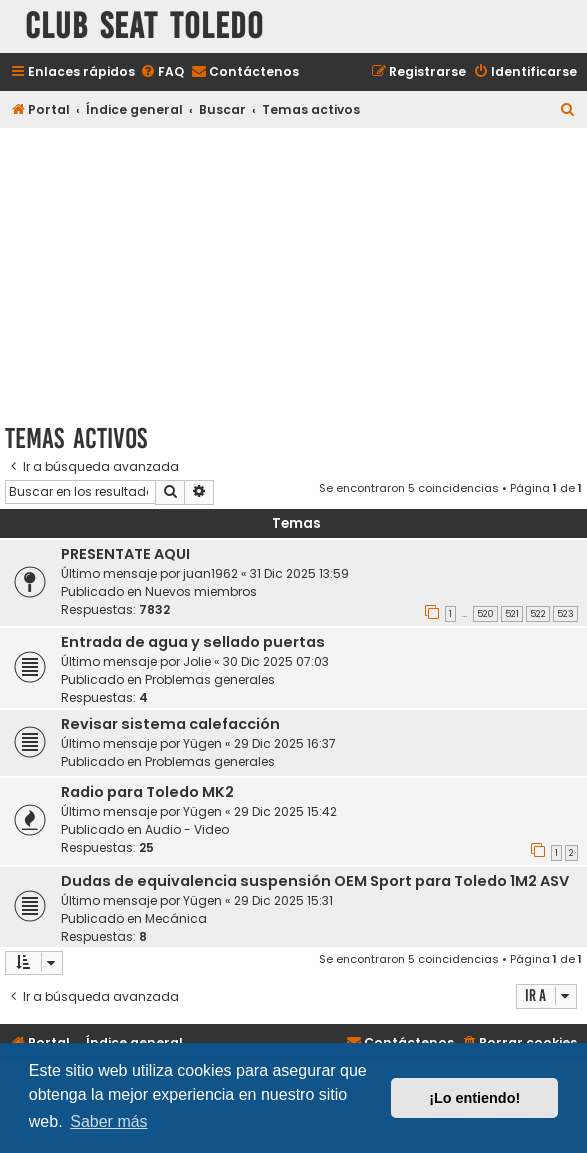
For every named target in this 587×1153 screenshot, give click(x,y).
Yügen (202, 743)
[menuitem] (162, 72)
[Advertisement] (293, 272)
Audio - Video (187, 829)
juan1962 (210, 573)
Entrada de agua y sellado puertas (193, 642)
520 (485, 614)
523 (565, 614)
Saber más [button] (108, 1121)
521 (512, 614)
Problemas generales (210, 679)
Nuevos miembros (201, 591)
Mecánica (176, 918)
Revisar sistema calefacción (170, 724)
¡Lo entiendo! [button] (474, 1098)
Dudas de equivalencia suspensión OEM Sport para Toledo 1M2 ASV (315, 881)
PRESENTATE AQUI (125, 554)
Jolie (197, 661)
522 (538, 614)
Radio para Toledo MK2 (147, 792)
